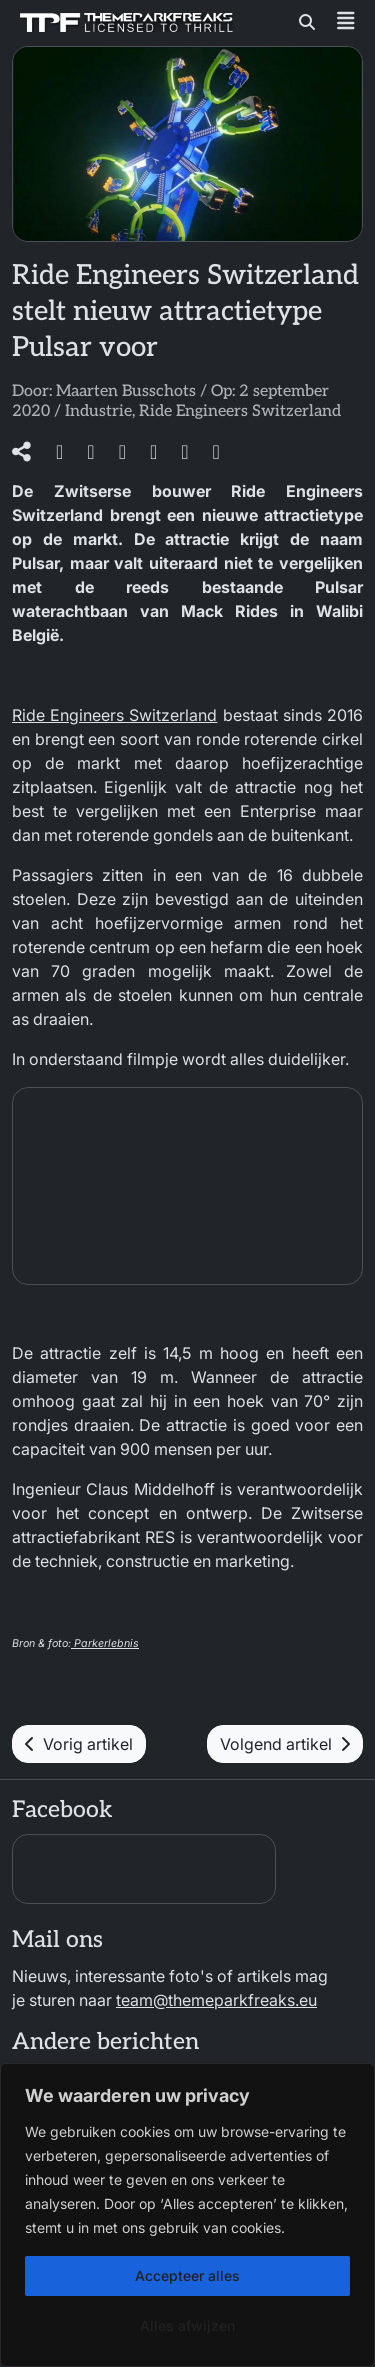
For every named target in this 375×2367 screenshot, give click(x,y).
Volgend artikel (285, 1744)
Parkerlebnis (105, 1643)
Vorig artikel (79, 1744)
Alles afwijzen (187, 2325)
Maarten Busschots (126, 391)
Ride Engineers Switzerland (240, 411)
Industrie (98, 411)
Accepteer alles (187, 2275)
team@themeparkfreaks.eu (216, 2000)
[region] (187, 2215)
